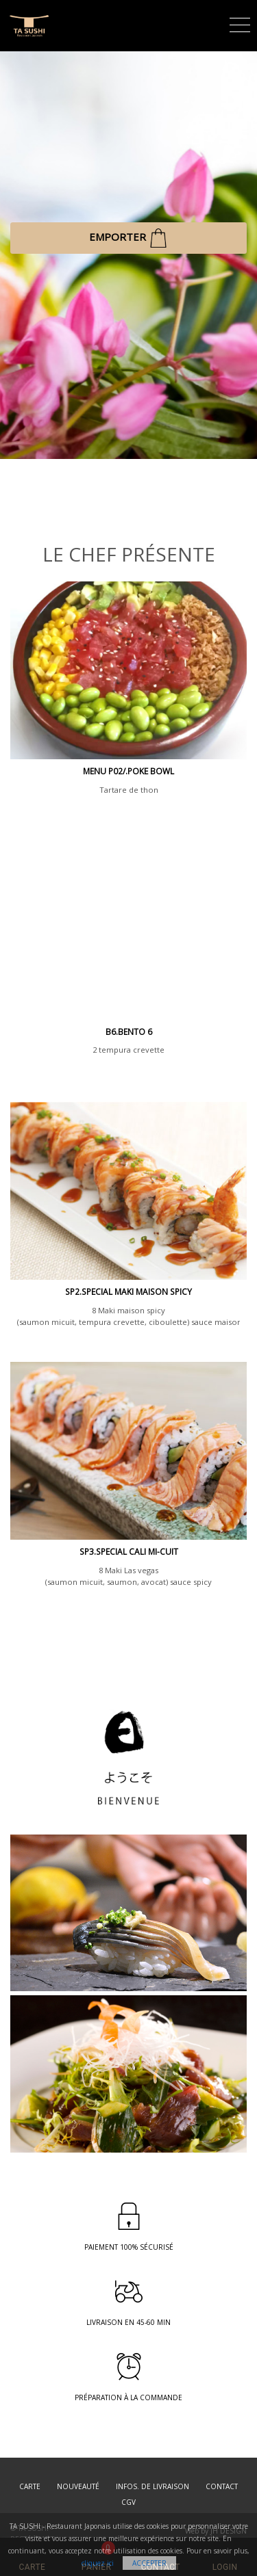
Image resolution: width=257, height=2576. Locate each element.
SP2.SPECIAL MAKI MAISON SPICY (128, 1292)
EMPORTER (128, 238)
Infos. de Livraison (152, 2486)
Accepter (149, 2563)
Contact (222, 2486)
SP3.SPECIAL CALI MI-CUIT (128, 1552)
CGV (128, 2502)
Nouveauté (78, 2486)
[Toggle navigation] (240, 23)
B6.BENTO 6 (129, 1032)
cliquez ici (98, 2563)
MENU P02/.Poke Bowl (128, 771)
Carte (29, 2486)
